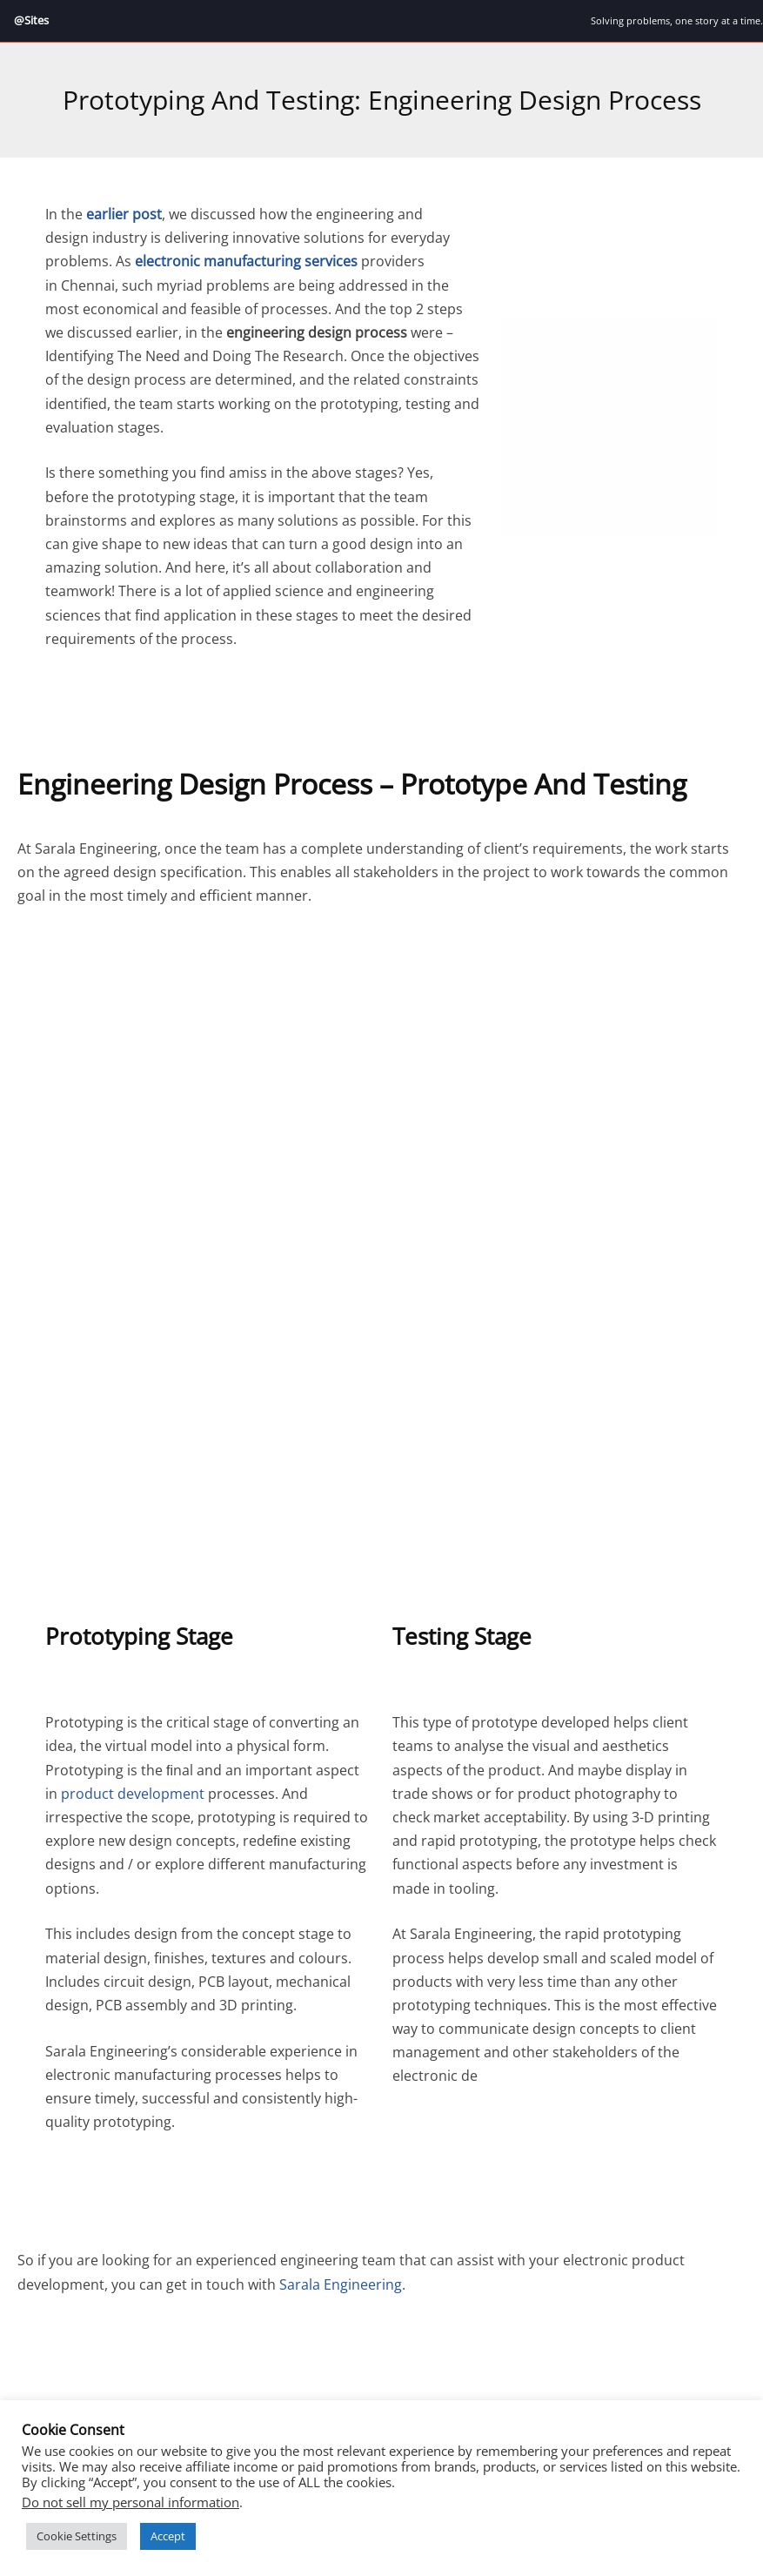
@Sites (33, 20)
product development (132, 1794)
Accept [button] (168, 2536)
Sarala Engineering (340, 2284)
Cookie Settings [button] (77, 2536)
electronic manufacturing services (246, 262)
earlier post (124, 215)
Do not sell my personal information (130, 2502)
